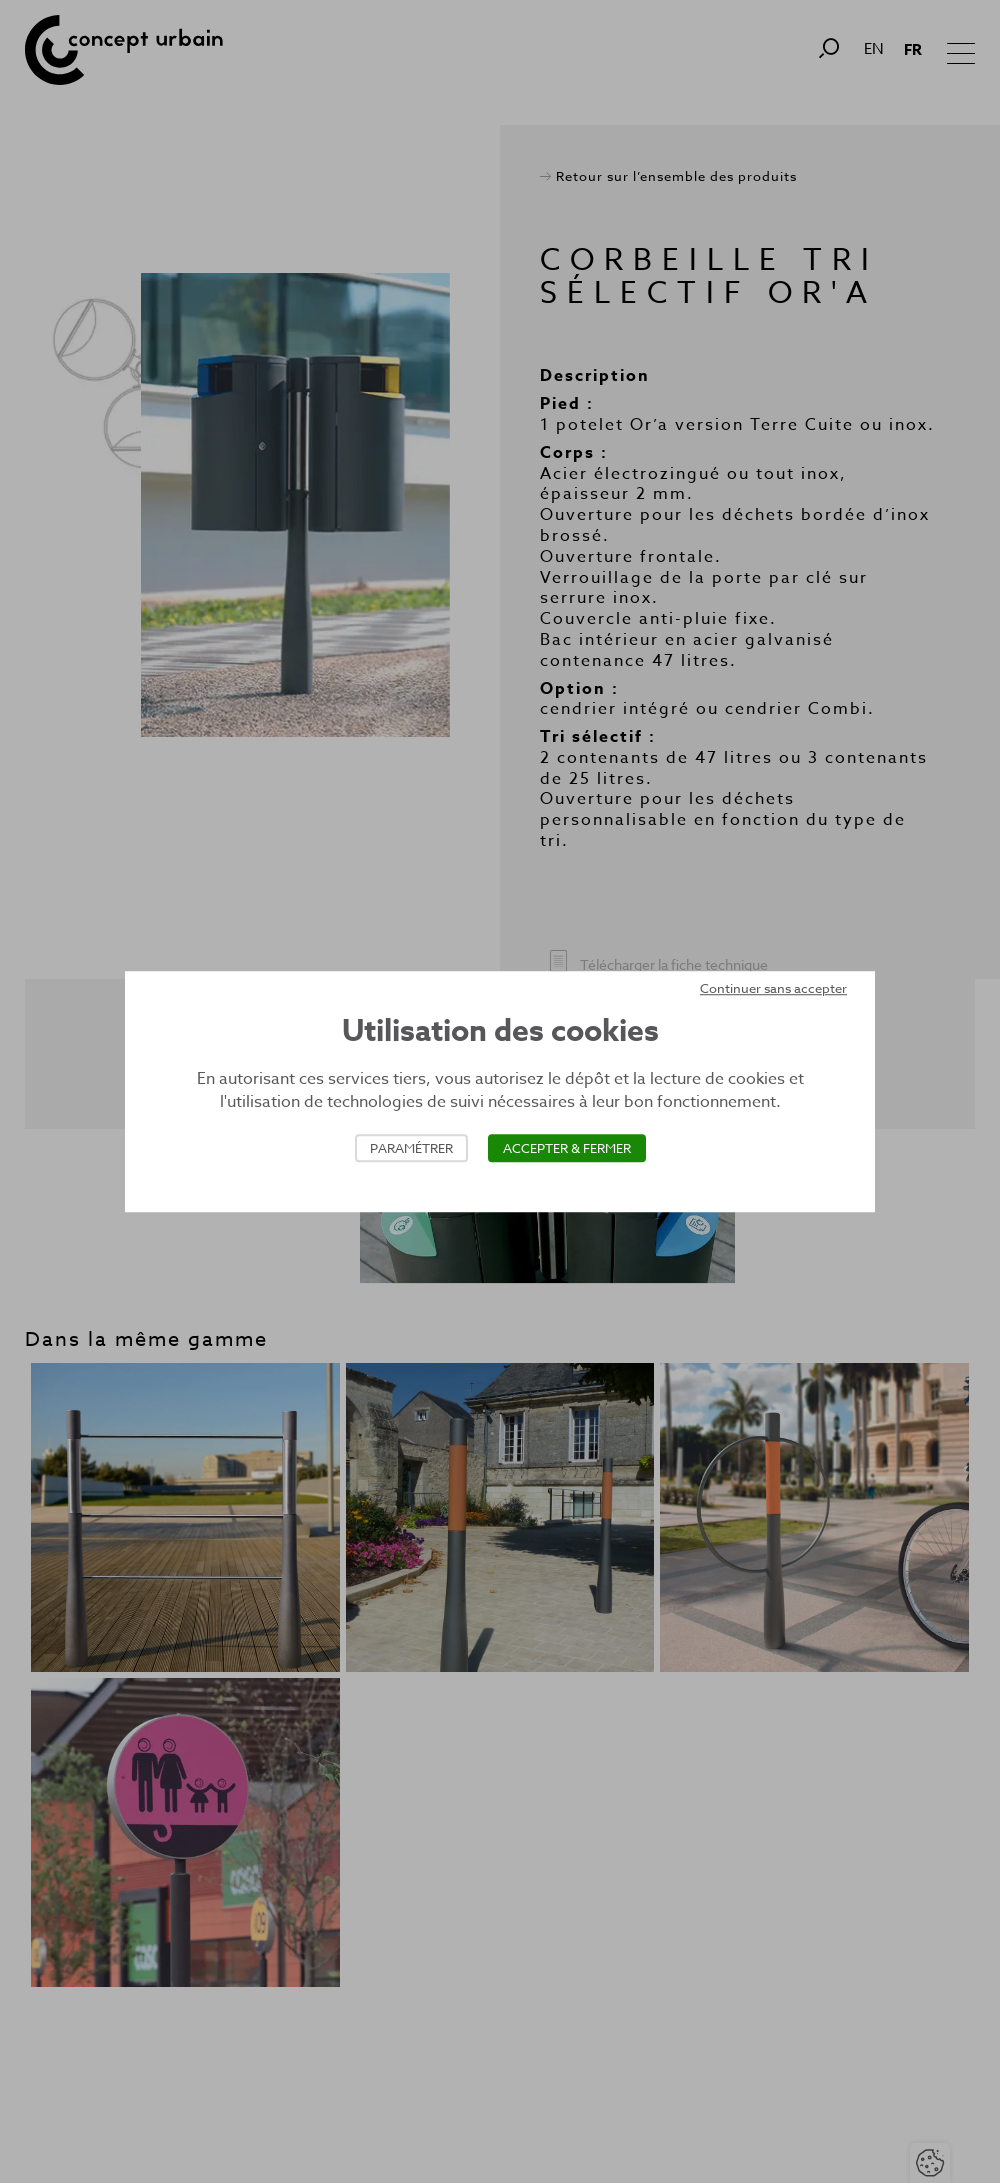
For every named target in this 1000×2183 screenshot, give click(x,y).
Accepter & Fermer (567, 1148)
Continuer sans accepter (773, 988)
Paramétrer (411, 1148)
